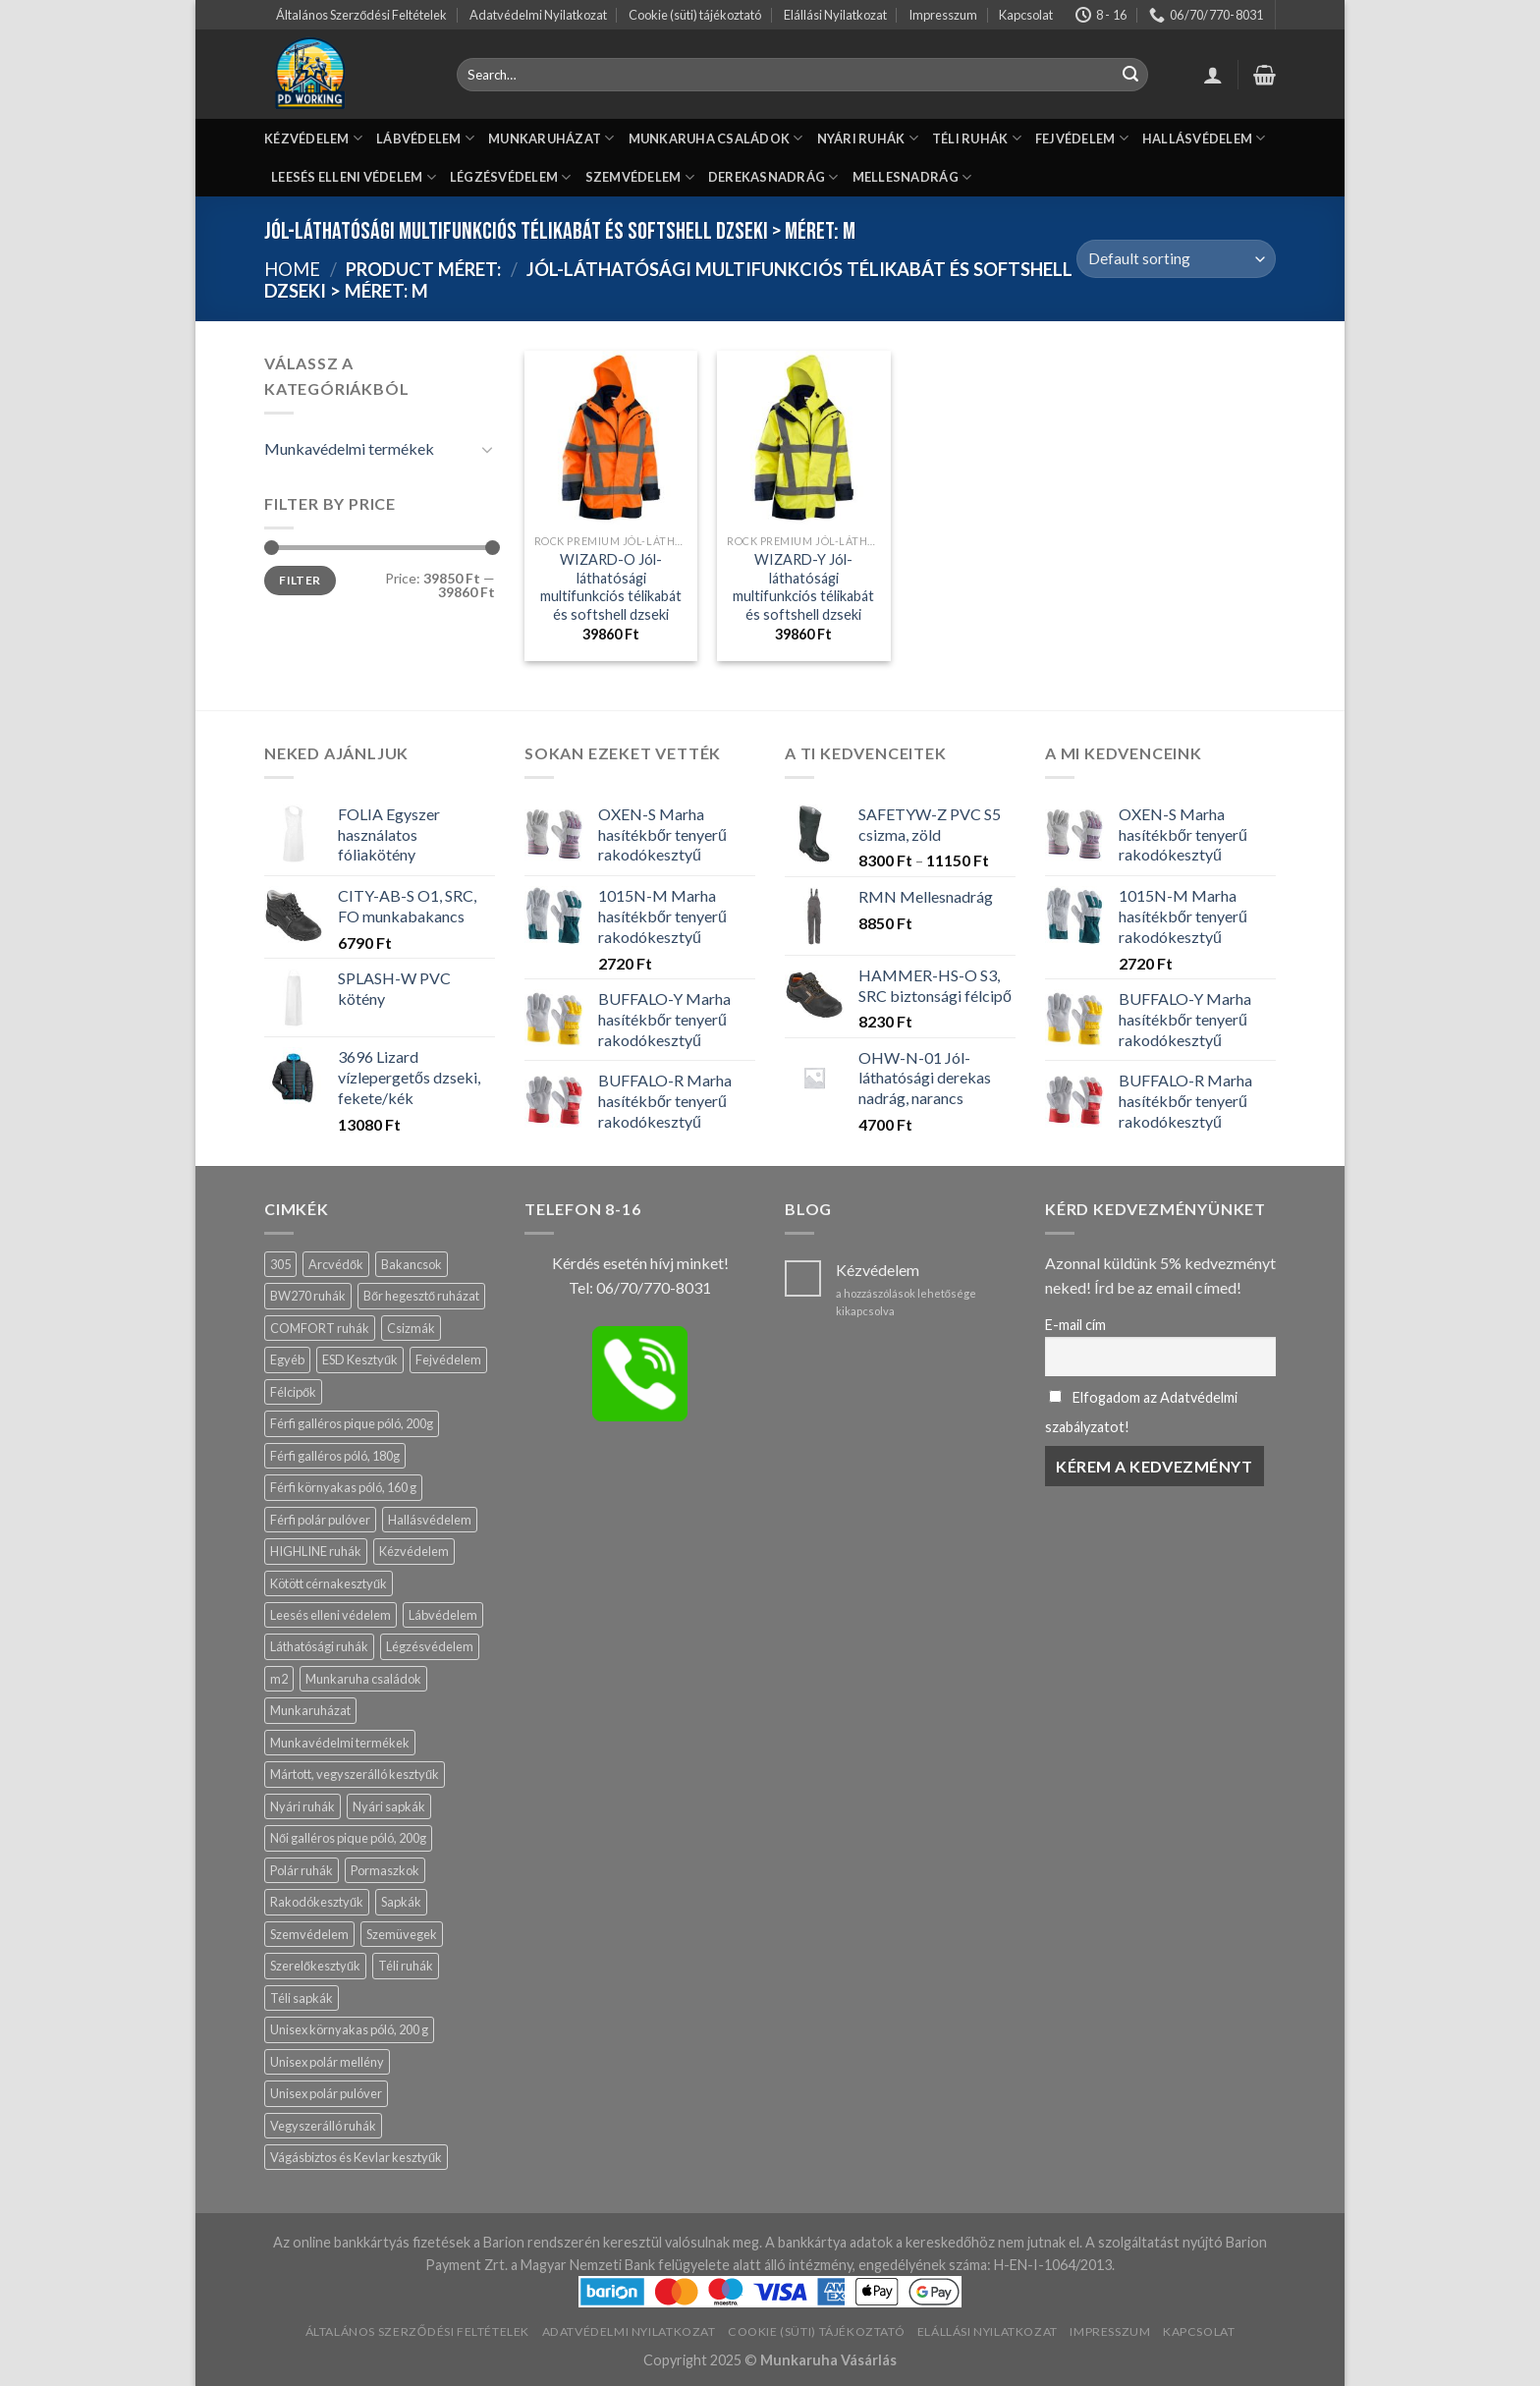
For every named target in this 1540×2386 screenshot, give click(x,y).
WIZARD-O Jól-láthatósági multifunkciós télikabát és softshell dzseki (611, 587)
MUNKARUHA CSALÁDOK (716, 138)
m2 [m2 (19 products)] (279, 1679)
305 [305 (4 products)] (280, 1264)
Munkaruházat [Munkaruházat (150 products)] (310, 1710)
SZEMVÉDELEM (639, 177)
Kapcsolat (1026, 15)
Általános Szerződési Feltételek (361, 15)
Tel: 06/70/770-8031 (640, 1287)
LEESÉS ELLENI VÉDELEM (353, 177)
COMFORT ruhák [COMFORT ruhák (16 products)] (319, 1328)
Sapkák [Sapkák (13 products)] (401, 1902)
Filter (299, 580)
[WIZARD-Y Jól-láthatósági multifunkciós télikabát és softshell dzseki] (804, 438)
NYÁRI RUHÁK (867, 138)
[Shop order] (1176, 259)
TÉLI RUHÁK (976, 138)
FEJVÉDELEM (1081, 138)
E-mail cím (1075, 1324)
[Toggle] (487, 449)
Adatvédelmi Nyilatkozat (538, 15)
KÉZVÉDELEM (313, 138)
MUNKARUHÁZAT (551, 138)
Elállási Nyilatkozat (835, 15)
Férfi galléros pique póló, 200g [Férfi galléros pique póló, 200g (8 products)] (351, 1423)
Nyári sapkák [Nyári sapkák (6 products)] (389, 1806)
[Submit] (1130, 74)
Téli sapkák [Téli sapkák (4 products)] (301, 1998)
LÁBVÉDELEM (425, 138)
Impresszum (942, 15)
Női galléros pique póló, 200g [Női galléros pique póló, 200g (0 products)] (348, 1838)
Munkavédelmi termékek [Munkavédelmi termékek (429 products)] (340, 1742)
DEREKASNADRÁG (773, 177)
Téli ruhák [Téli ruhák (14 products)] (405, 1965)
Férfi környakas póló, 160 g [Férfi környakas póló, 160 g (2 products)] (343, 1487)
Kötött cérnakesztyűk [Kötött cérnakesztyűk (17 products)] (328, 1583)
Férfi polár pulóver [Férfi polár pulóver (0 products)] (320, 1519)
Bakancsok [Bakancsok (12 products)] (411, 1264)
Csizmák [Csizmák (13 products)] (411, 1328)
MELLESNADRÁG (912, 177)
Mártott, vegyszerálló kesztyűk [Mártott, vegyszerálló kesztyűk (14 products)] (354, 1774)
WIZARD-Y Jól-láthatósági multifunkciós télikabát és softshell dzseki (803, 587)
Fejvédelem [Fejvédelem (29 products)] (448, 1359)
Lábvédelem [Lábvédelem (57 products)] (443, 1615)
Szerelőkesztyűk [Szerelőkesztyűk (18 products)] (315, 1965)
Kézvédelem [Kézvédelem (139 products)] (414, 1551)
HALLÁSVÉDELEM (1204, 138)
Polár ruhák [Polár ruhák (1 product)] (301, 1870)
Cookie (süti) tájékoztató (695, 15)
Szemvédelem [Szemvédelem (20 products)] (309, 1934)
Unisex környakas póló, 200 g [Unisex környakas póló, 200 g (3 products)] (349, 2029)
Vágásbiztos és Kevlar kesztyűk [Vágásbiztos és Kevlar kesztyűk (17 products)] (356, 2157)
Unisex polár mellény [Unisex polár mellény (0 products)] (327, 2062)
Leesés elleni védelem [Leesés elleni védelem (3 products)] (330, 1615)
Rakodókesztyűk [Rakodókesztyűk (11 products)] (316, 1902)
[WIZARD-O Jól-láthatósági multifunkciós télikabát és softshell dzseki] (611, 438)
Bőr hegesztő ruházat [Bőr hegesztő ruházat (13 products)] (421, 1296)
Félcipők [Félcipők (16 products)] (293, 1392)
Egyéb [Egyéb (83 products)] (287, 1359)
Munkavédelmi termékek (349, 448)
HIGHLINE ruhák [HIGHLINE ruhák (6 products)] (315, 1551)
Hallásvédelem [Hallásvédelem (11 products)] (429, 1519)
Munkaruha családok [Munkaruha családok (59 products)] (363, 1679)
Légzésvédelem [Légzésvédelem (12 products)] (429, 1646)
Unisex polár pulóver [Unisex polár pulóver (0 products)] (326, 2093)
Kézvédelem (877, 1269)
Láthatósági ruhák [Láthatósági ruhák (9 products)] (319, 1646)
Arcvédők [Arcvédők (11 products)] (335, 1264)
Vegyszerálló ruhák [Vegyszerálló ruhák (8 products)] (323, 2126)
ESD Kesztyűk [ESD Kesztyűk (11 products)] (360, 1359)
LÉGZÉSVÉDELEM (511, 177)
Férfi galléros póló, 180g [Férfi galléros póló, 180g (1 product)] (335, 1456)
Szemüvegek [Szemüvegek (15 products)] (401, 1934)
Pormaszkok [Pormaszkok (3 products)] (385, 1870)
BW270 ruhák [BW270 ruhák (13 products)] (308, 1296)
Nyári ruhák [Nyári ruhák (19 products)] (302, 1806)
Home (292, 269)
